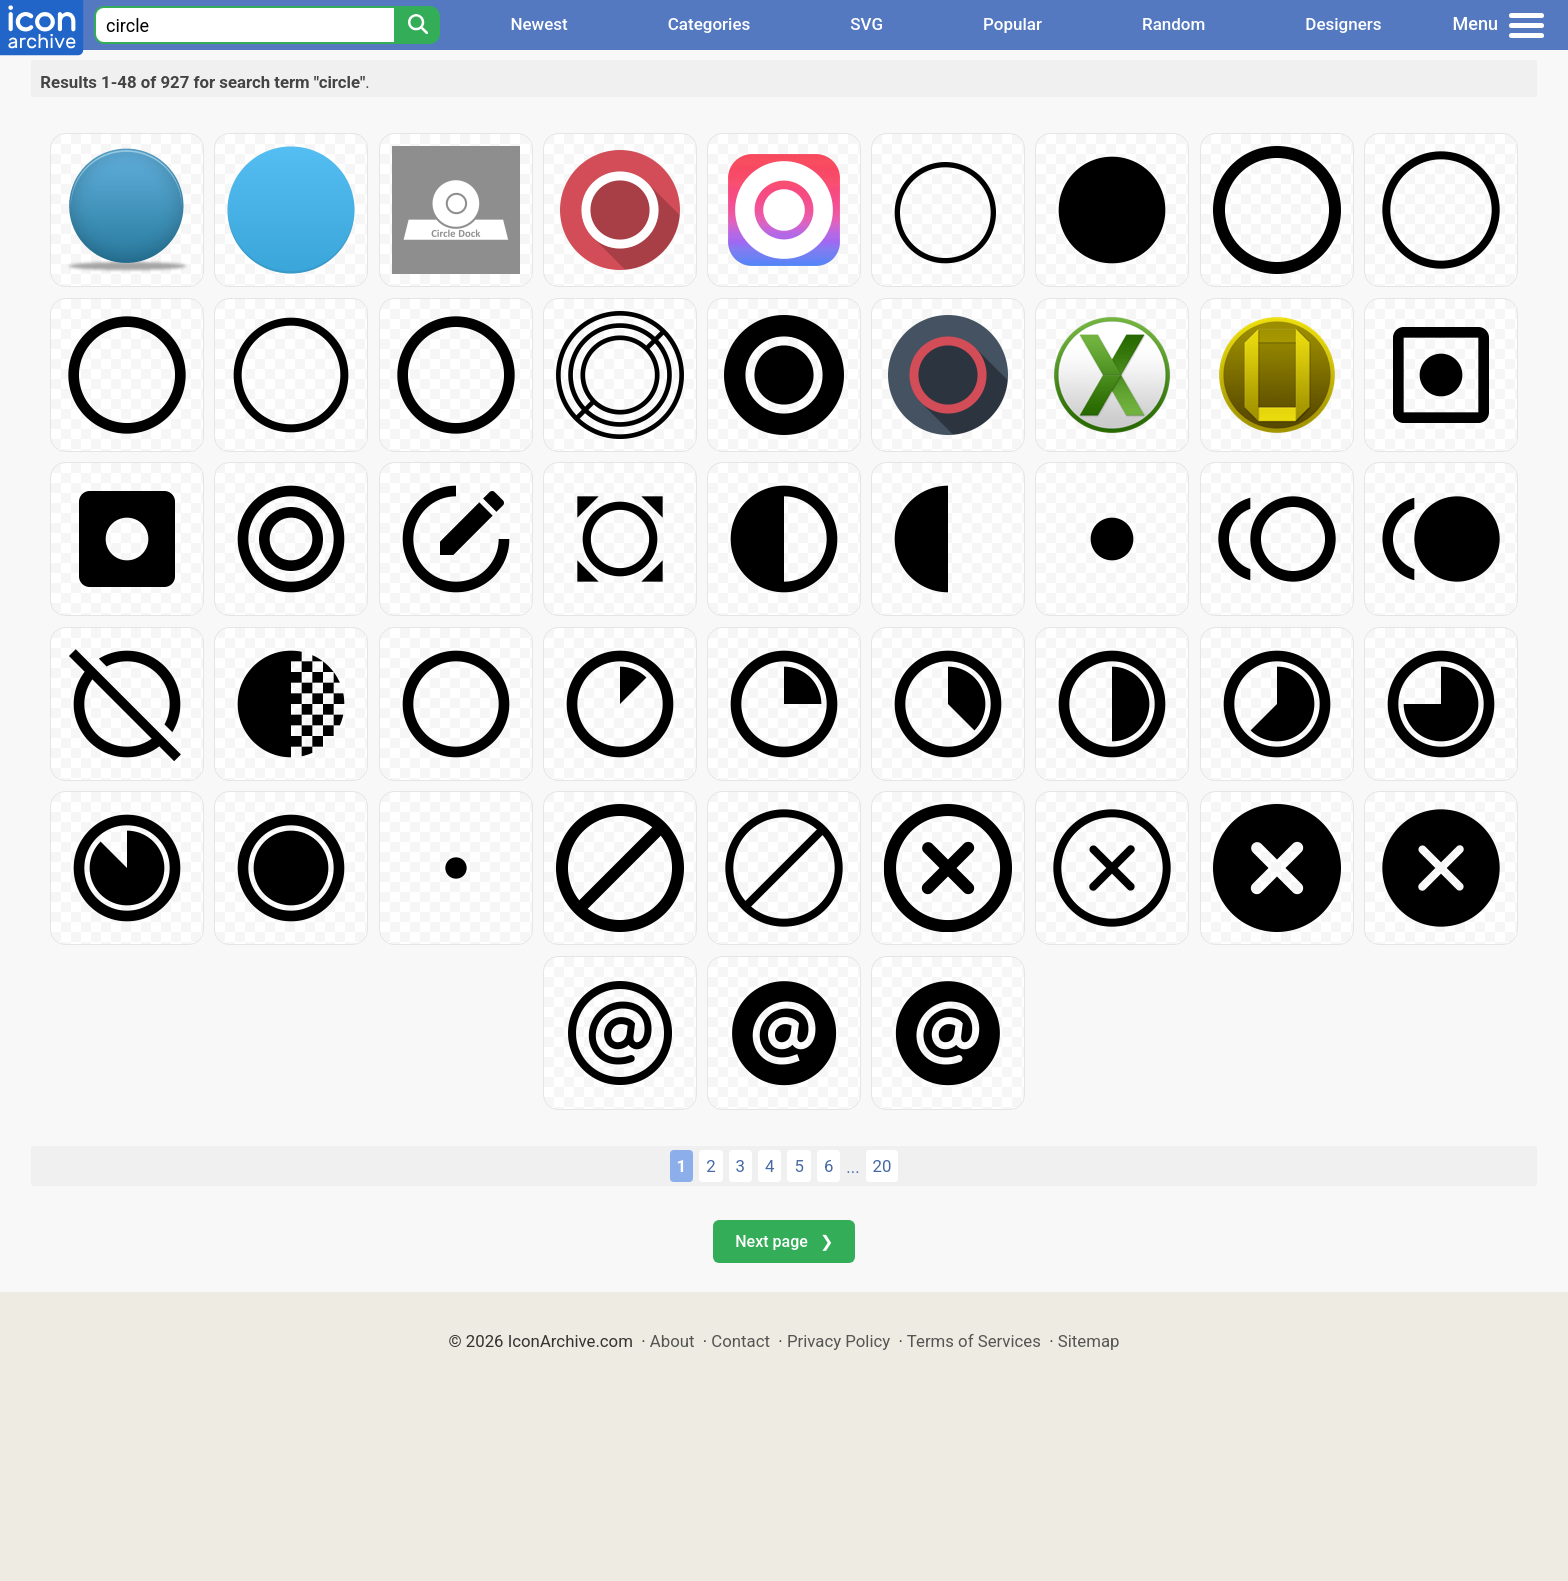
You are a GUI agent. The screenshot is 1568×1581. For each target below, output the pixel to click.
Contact (740, 1341)
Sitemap (1089, 1341)
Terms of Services (974, 1341)
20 (882, 1166)
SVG (866, 24)
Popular (1012, 24)
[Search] (417, 25)
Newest (538, 24)
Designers (1343, 24)
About (672, 1341)
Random (1173, 24)
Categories (709, 24)
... (852, 1167)
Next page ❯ (783, 1241)
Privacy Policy (838, 1341)
